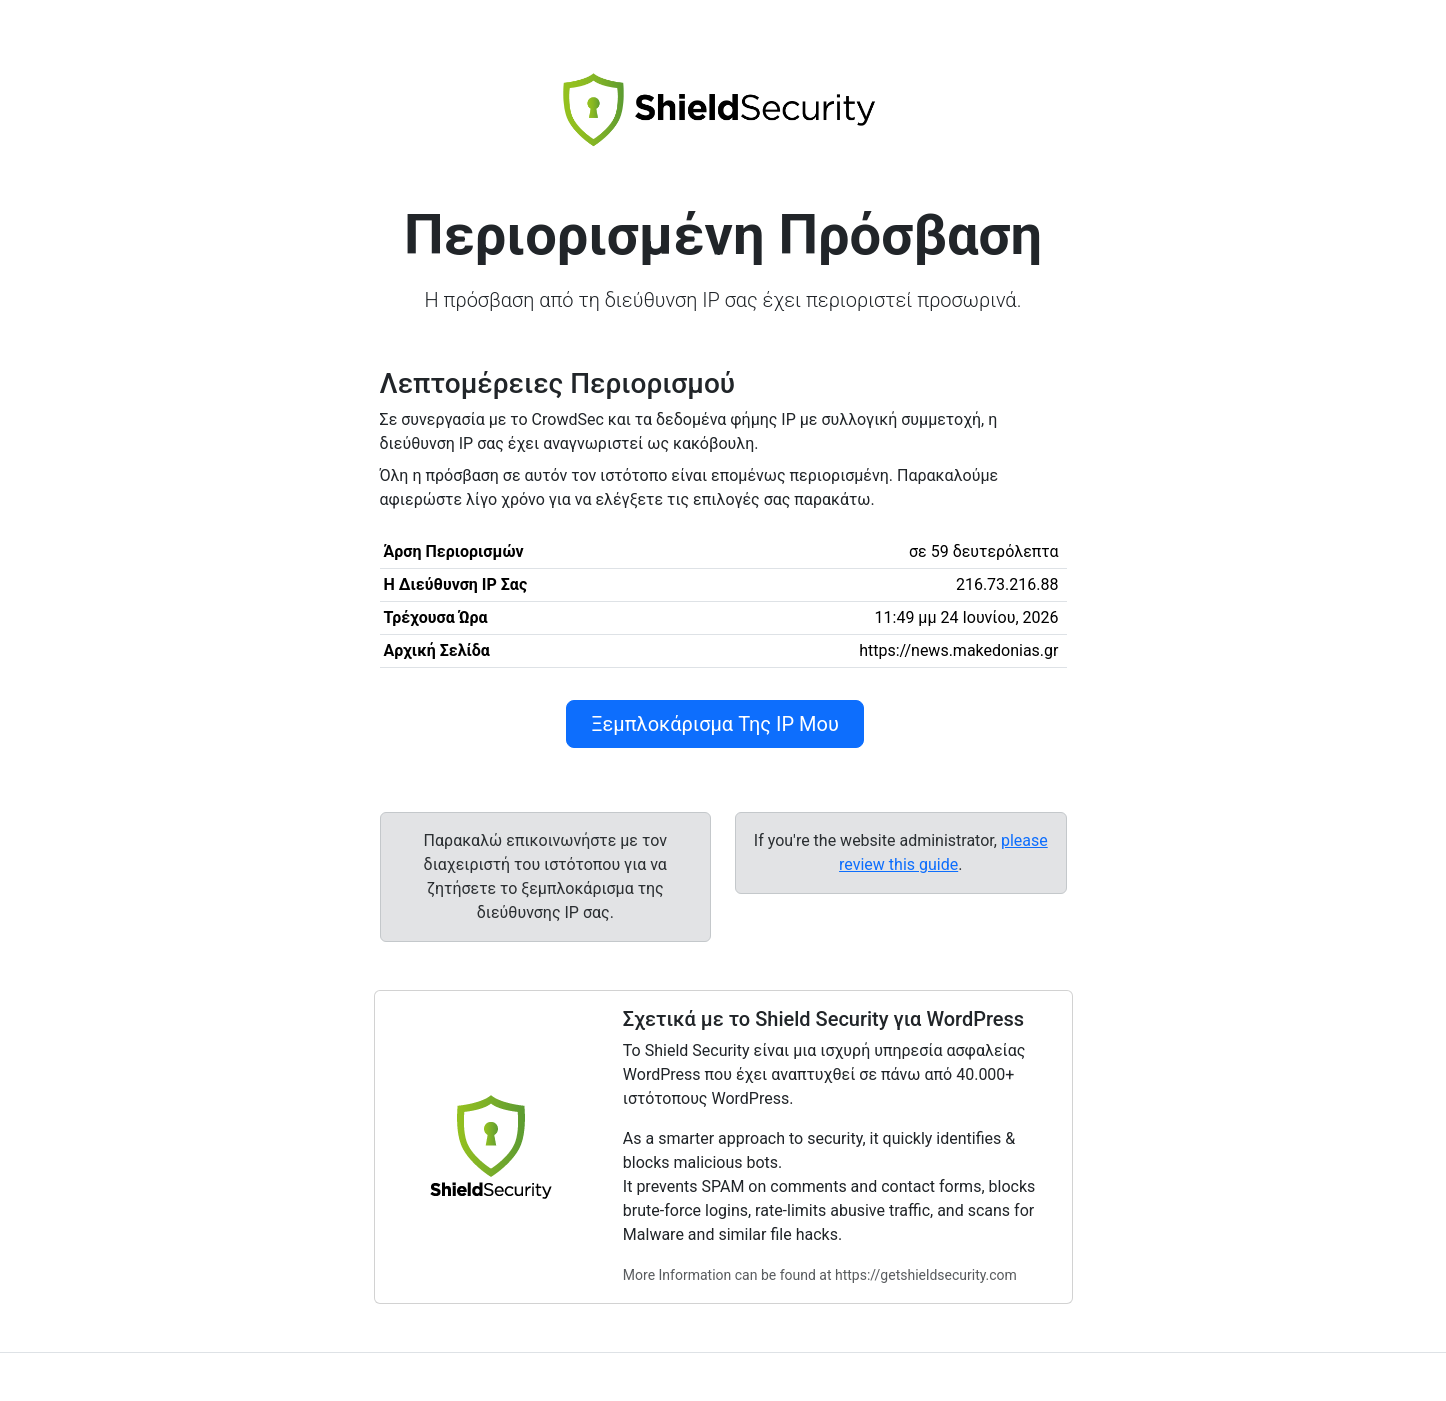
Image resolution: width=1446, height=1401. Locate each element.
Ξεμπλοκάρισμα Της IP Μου (715, 724)
